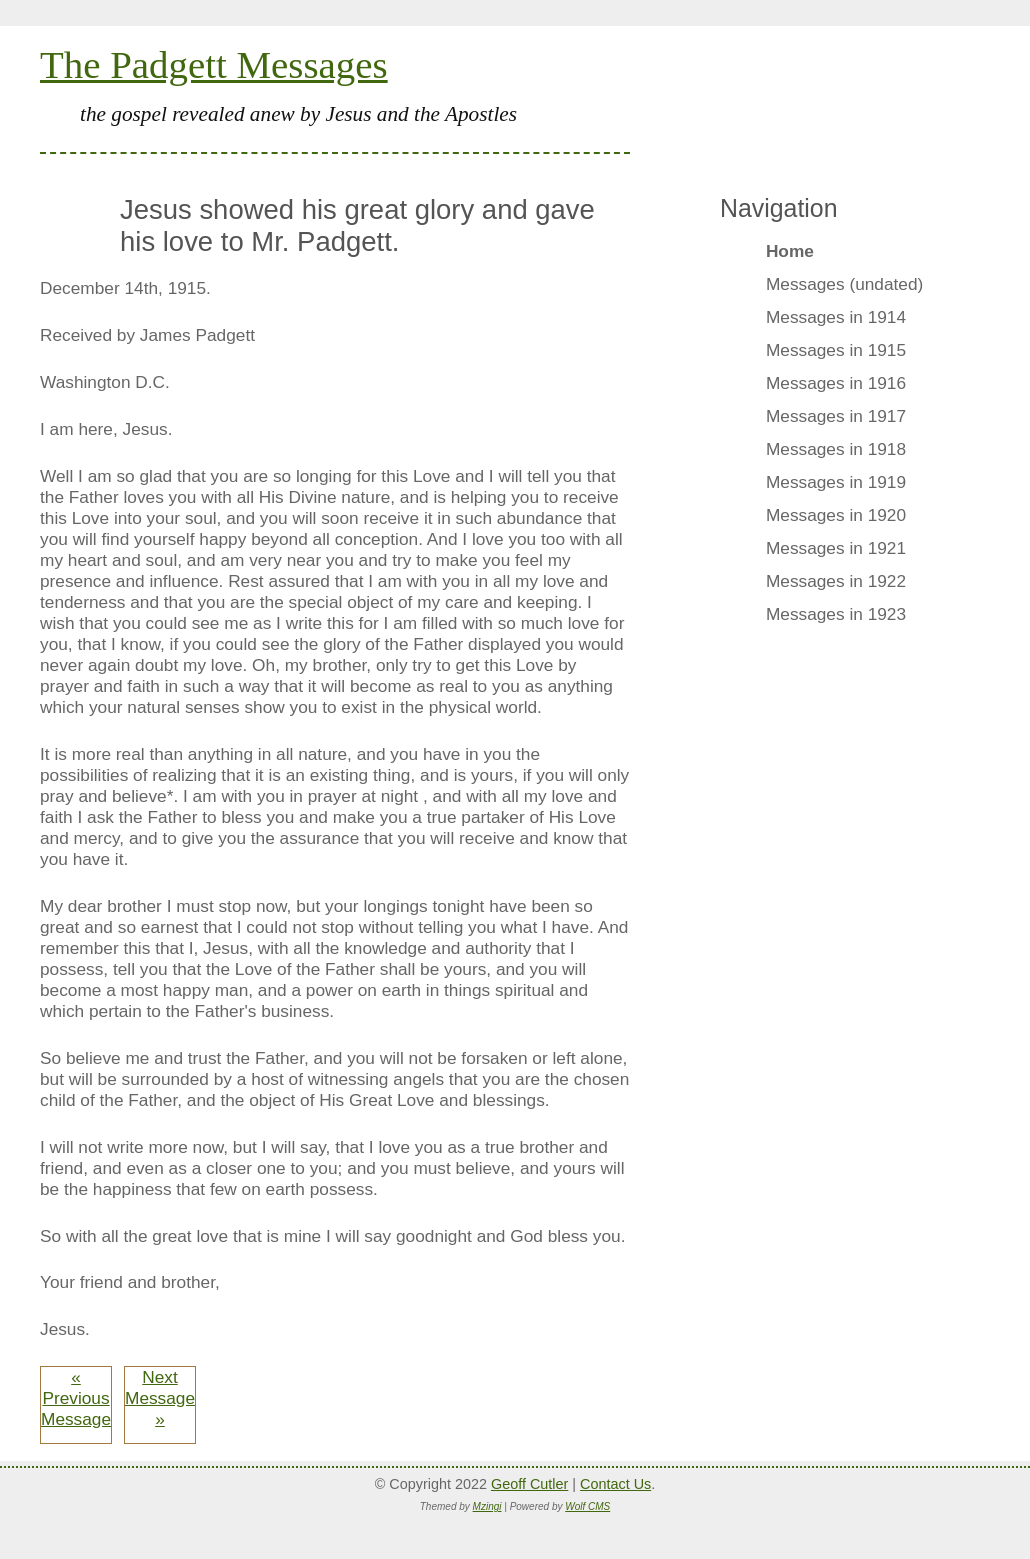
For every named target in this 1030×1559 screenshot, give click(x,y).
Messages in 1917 (836, 416)
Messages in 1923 (836, 614)
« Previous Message (76, 1398)
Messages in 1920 (836, 515)
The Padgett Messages (214, 64)
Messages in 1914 (836, 317)
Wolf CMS (587, 1506)
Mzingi (487, 1506)
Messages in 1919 (836, 482)
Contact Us (615, 1484)
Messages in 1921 (836, 548)
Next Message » (160, 1398)
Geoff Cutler (529, 1484)
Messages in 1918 (836, 449)
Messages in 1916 (836, 383)
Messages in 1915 (836, 350)
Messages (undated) (844, 284)
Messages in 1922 (836, 581)
